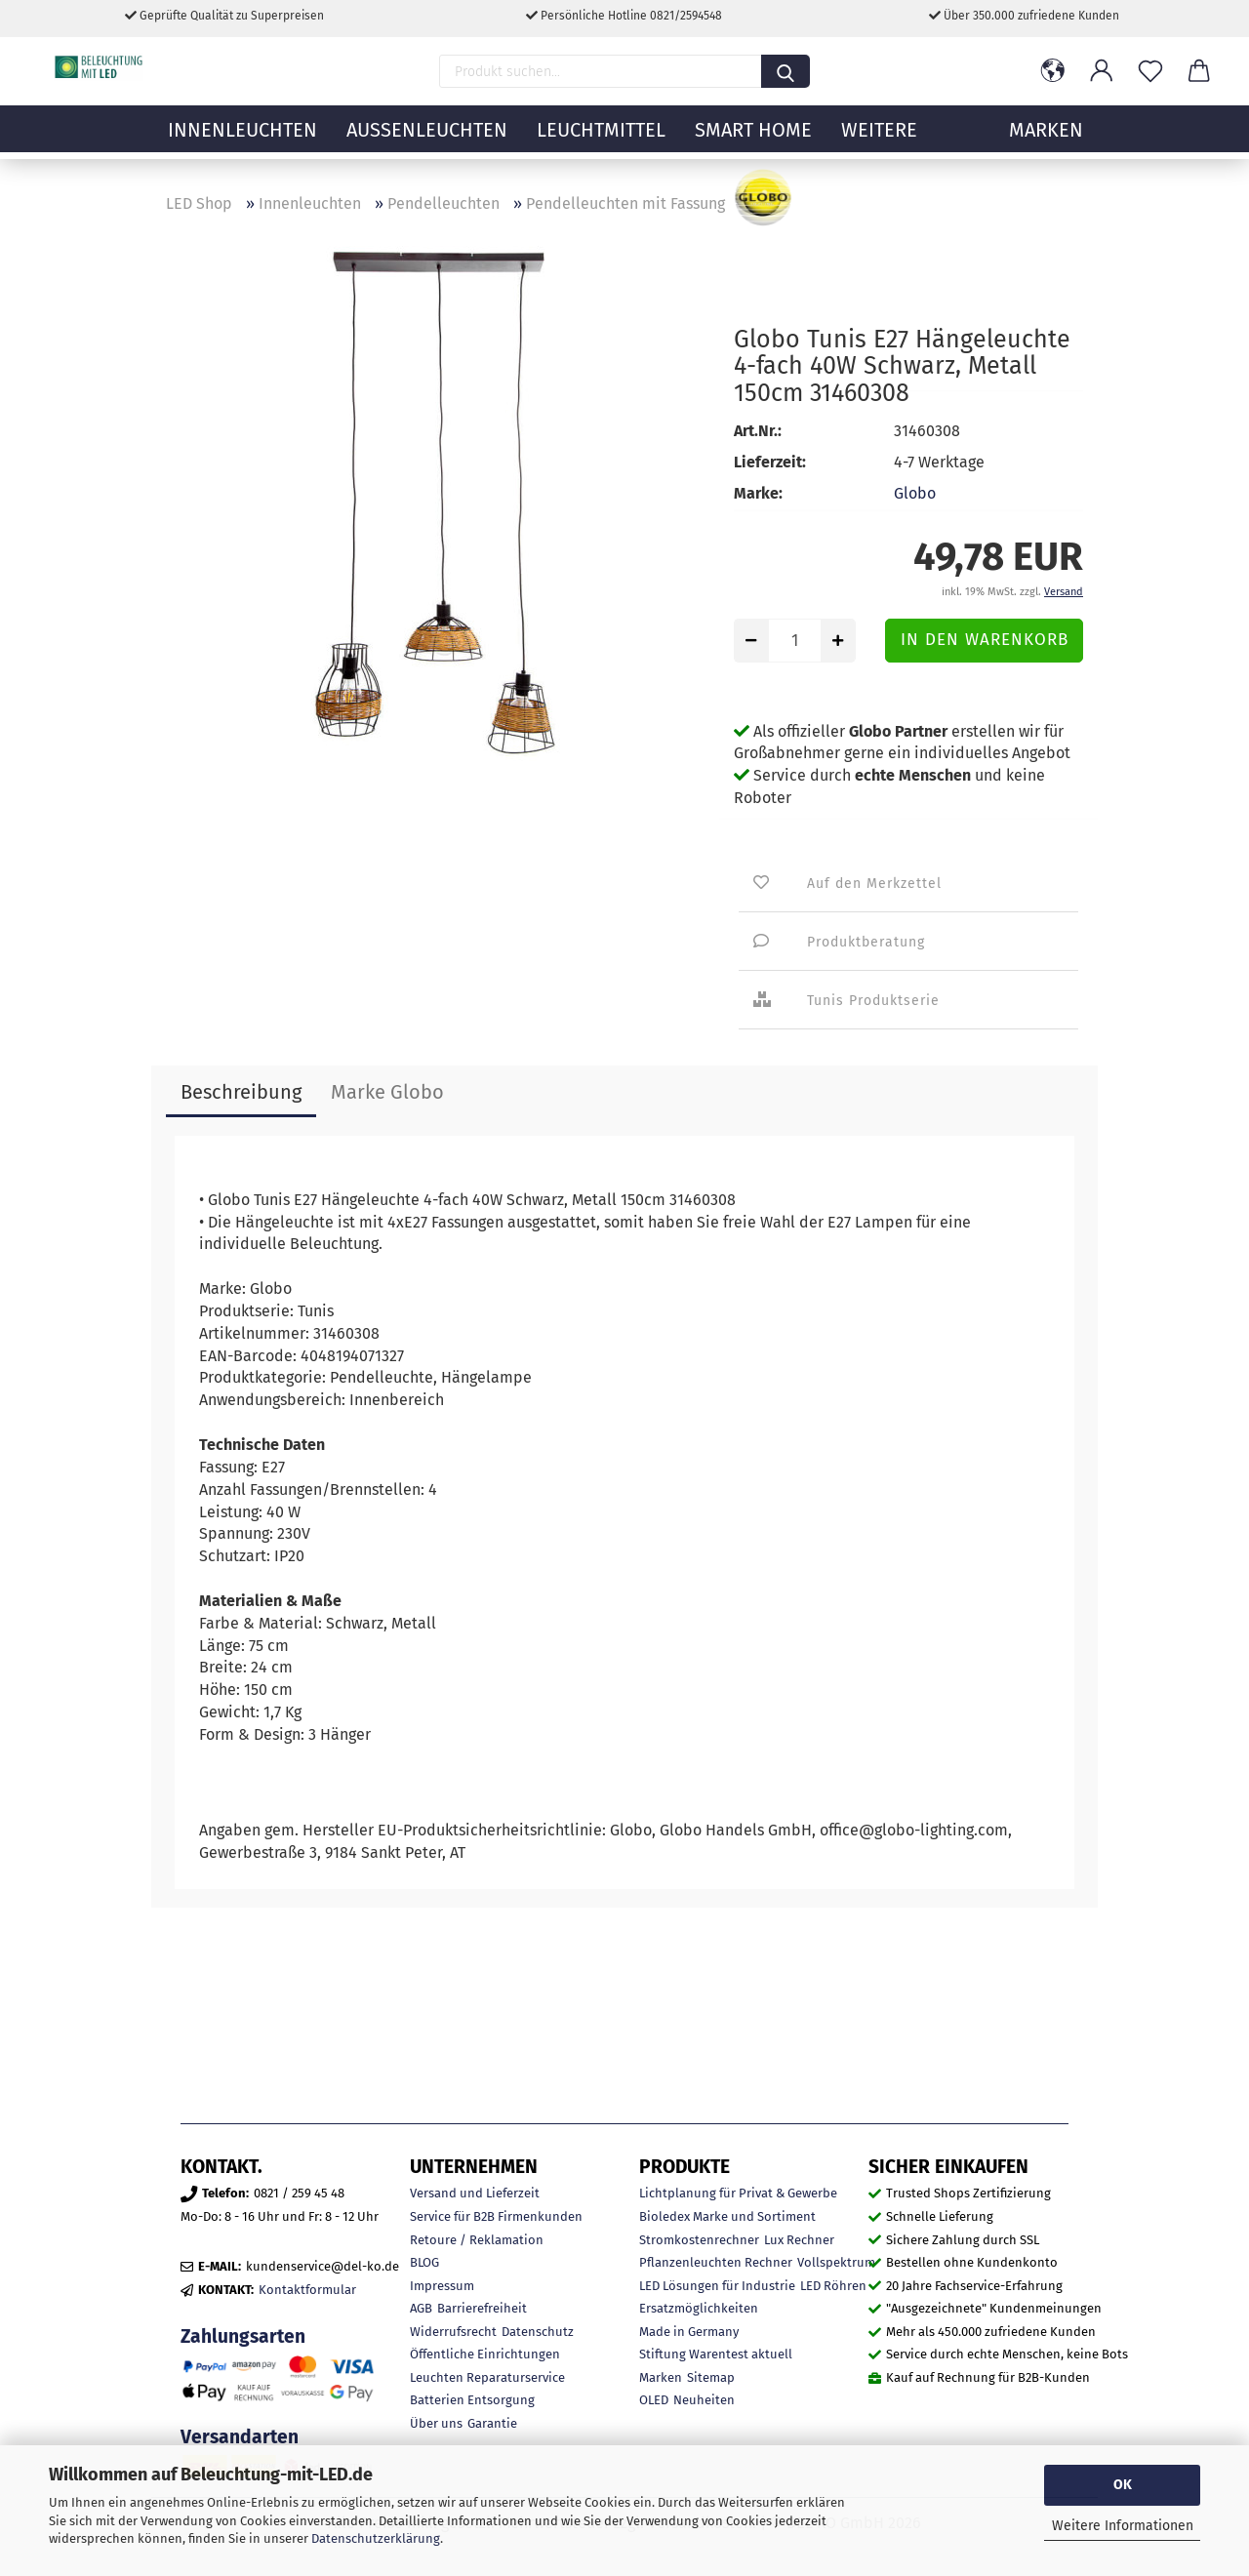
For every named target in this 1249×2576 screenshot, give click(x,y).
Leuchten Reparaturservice (487, 2377)
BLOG (424, 2262)
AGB (421, 2308)
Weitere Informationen (1122, 2525)
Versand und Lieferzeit (475, 2193)
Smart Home (753, 141)
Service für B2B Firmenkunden (496, 2216)
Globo (915, 493)
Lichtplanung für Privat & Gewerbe (738, 2193)
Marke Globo (387, 1092)
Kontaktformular (307, 2289)
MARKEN (1046, 141)
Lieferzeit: (770, 462)
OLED (653, 2400)
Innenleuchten (242, 141)
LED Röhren (833, 2285)
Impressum (442, 2285)
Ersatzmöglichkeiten (698, 2308)
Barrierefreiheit (482, 2308)
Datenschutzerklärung (375, 2538)
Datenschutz (538, 2331)
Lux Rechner (799, 2240)
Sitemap (711, 2377)
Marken (660, 2377)
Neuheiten (704, 2400)
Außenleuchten (426, 141)
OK (1122, 2484)
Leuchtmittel (601, 141)
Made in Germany (689, 2331)
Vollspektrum (836, 2262)
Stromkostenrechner (699, 2240)
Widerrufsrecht (453, 2331)
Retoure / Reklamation (477, 2240)
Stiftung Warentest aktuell (715, 2354)
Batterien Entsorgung (472, 2400)
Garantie (492, 2423)
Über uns (436, 2423)
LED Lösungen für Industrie (717, 2285)
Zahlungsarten (243, 2336)
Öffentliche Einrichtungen (485, 2354)
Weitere (879, 141)
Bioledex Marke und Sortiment (727, 2216)
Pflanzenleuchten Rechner (715, 2262)
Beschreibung (241, 1092)
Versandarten (240, 2437)
